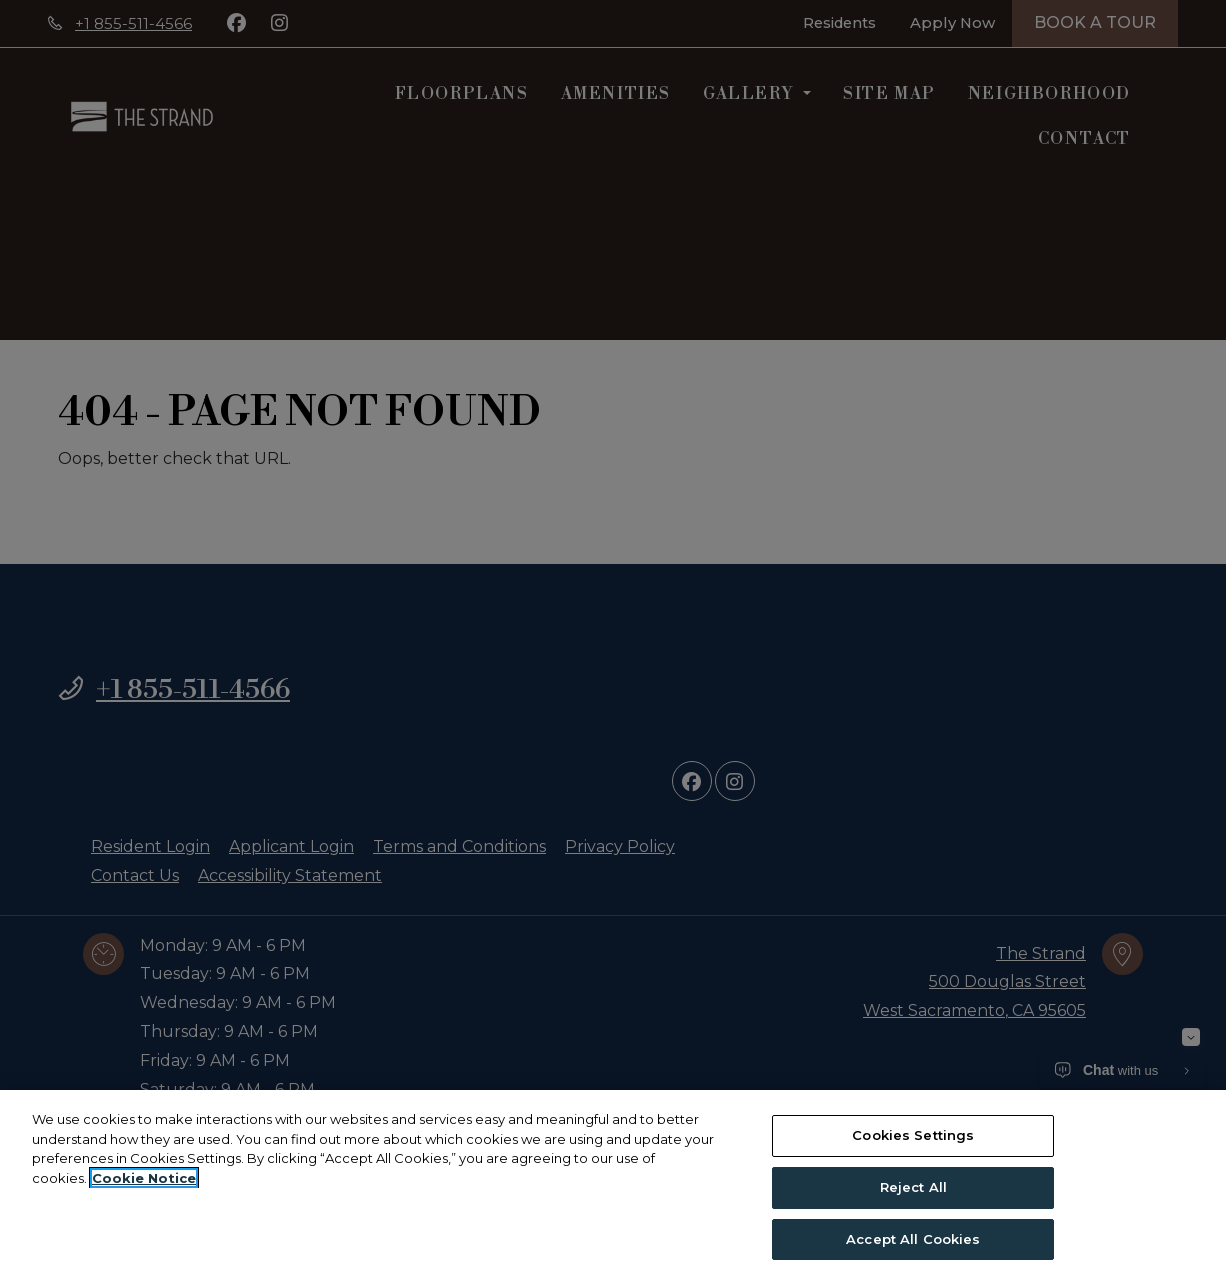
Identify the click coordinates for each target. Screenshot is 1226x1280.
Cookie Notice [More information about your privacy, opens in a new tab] (144, 1183)
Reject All (913, 1192)
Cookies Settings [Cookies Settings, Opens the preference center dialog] (913, 1140)
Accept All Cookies (913, 1244)
